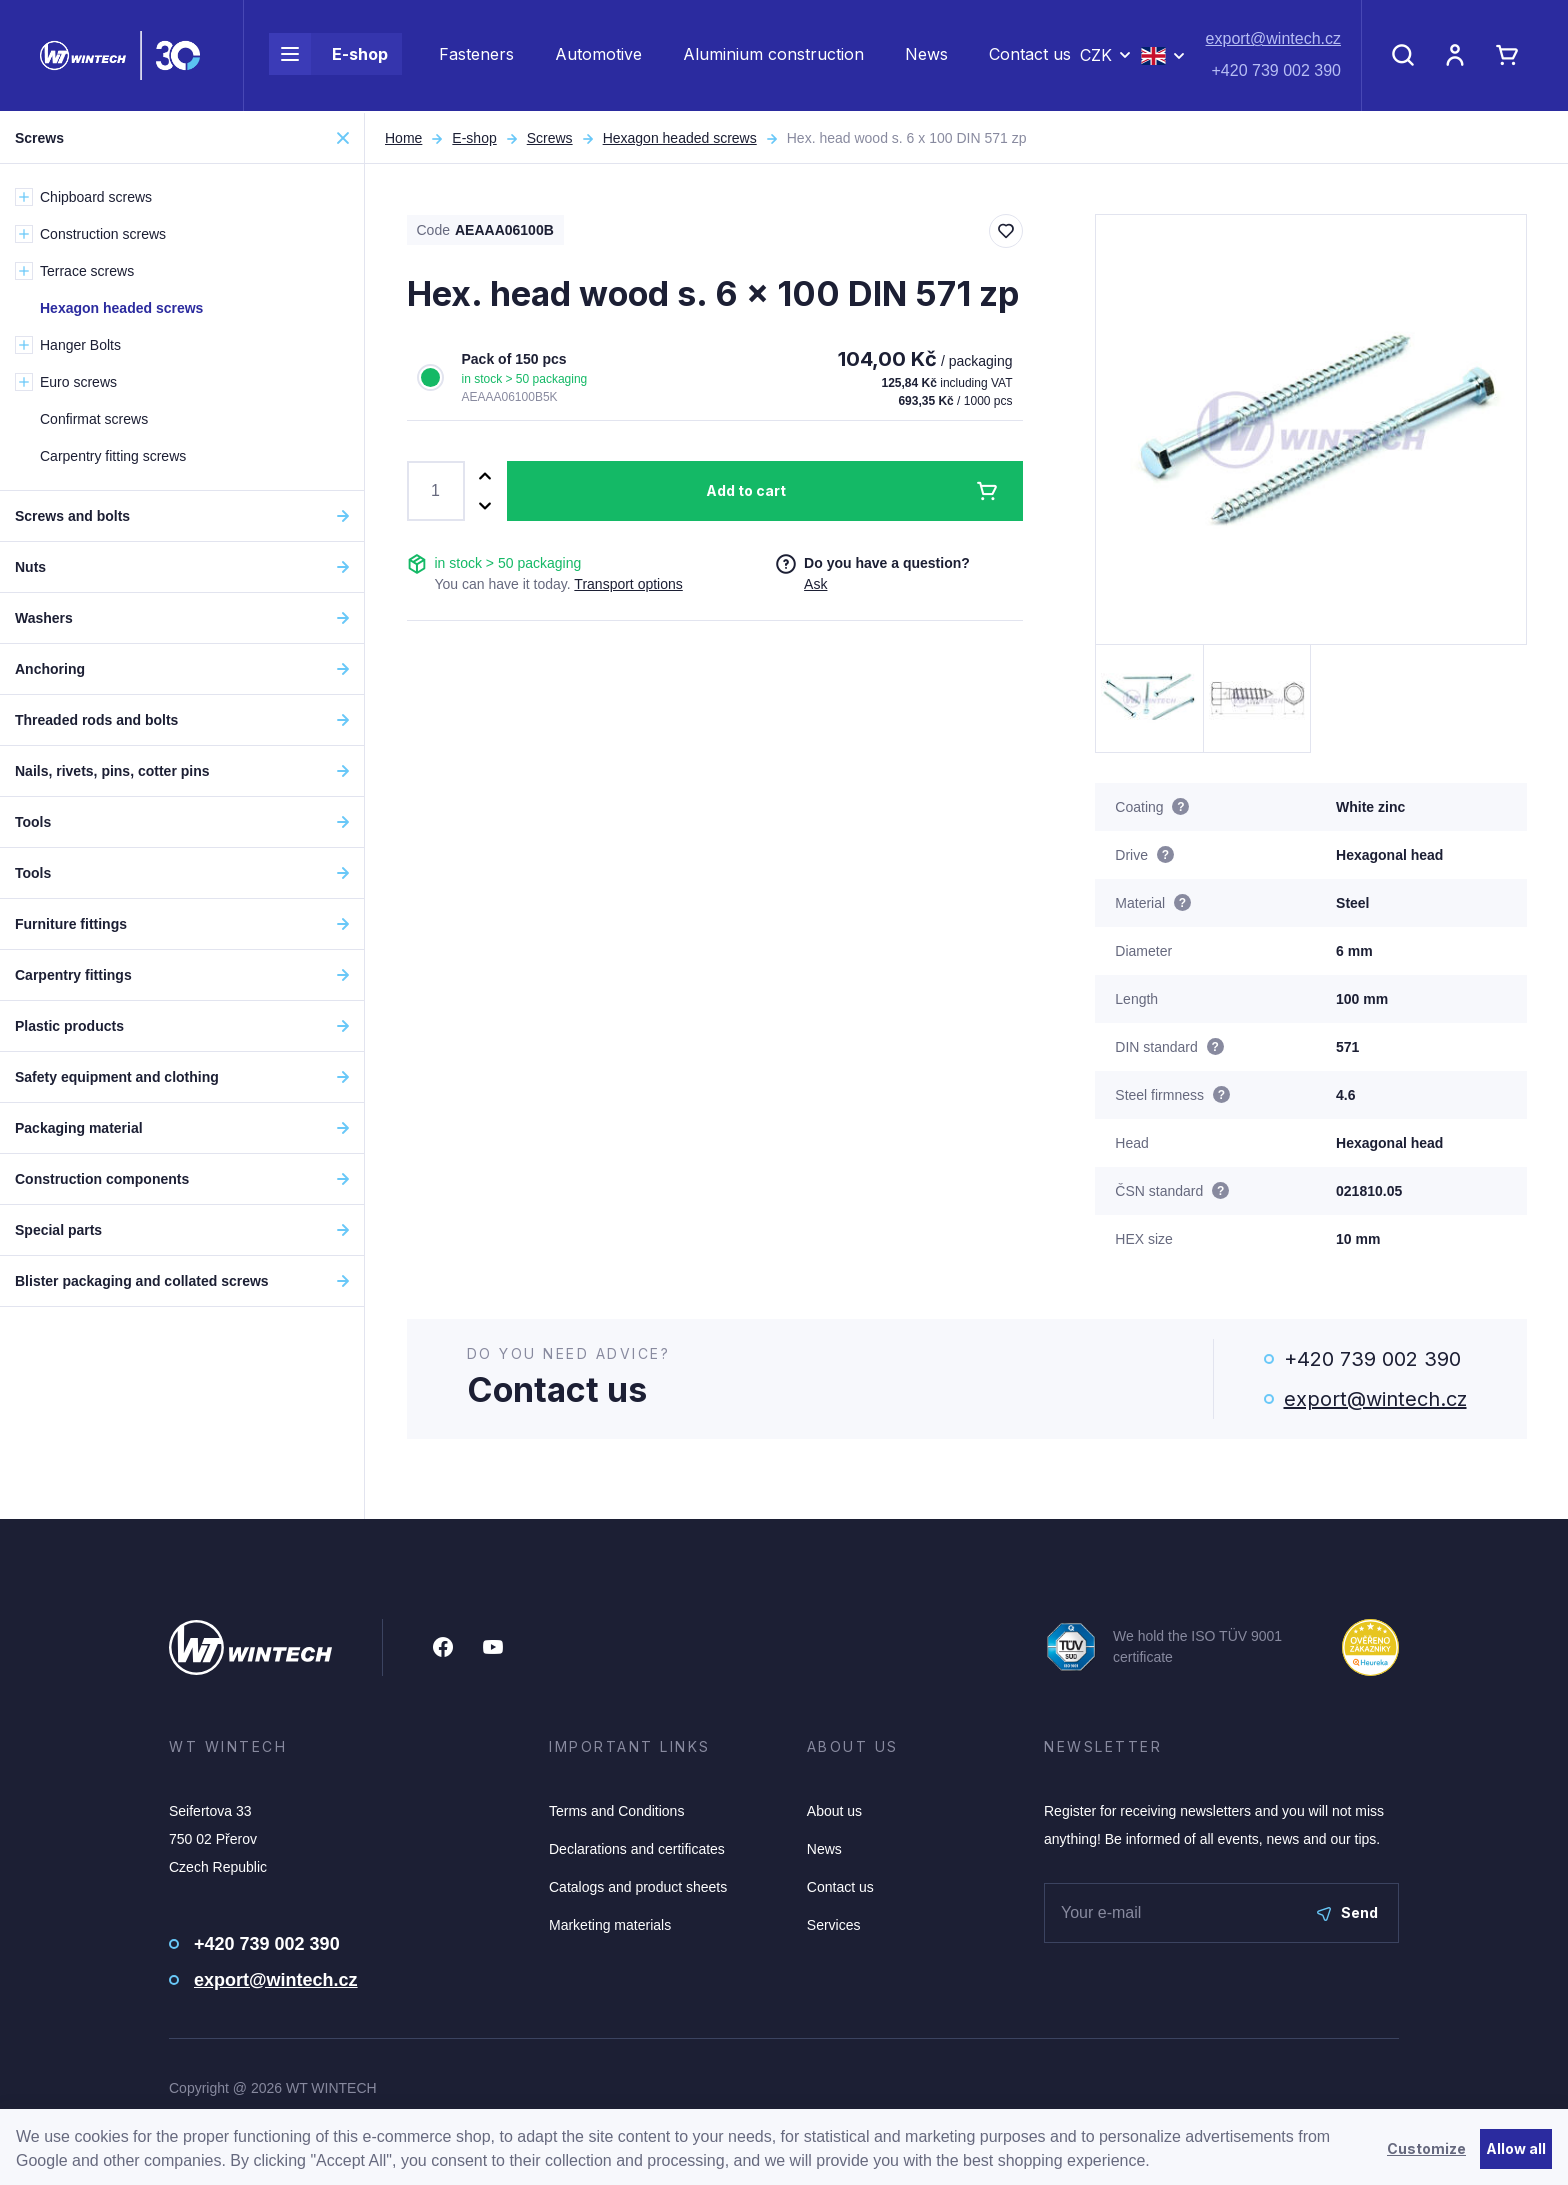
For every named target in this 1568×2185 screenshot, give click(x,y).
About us (834, 1811)
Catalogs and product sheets (638, 1887)
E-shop (328, 56)
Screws (550, 138)
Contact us (1030, 56)
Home (403, 138)
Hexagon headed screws (680, 138)
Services (834, 1925)
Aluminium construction (773, 56)
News (926, 56)
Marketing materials (610, 1925)
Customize (1426, 2148)
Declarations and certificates (637, 1849)
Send (1347, 1912)
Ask (815, 584)
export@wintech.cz (1273, 40)
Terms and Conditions (616, 1811)
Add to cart (746, 490)
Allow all (1516, 2148)
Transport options (628, 584)
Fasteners (476, 56)
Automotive (598, 56)
